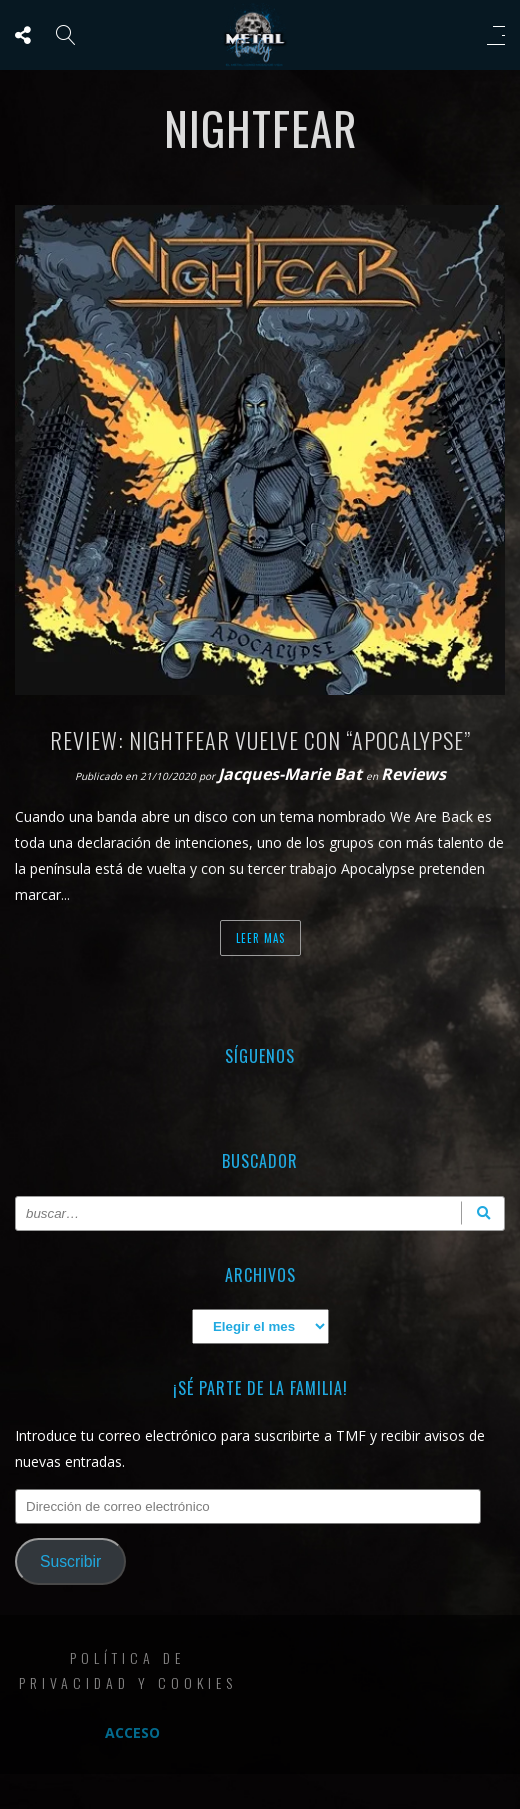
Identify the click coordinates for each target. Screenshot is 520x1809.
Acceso (132, 1732)
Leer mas (260, 938)
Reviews (413, 774)
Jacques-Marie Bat (292, 774)
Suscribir (70, 1561)
